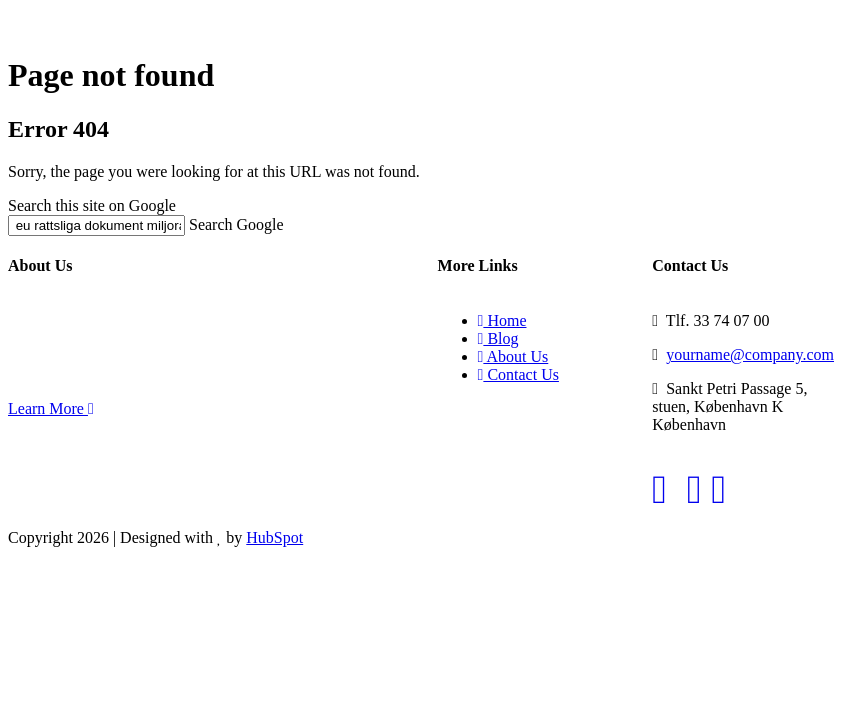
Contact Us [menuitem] (518, 374)
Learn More (51, 408)
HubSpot (274, 537)
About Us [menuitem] (513, 356)
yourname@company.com (750, 354)
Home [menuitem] (502, 320)
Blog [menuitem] (498, 338)
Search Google (236, 224)
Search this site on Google (92, 205)
